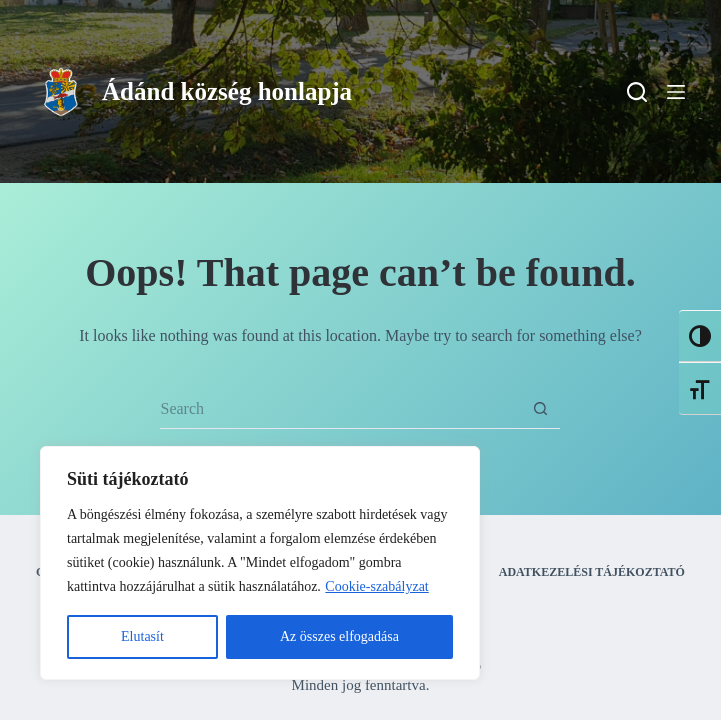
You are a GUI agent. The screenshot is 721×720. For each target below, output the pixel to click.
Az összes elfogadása (339, 636)
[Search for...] (340, 409)
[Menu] (676, 92)
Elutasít (142, 636)
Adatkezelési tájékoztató (592, 572)
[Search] (637, 92)
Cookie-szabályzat (376, 586)
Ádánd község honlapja (227, 91)
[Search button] (540, 409)
